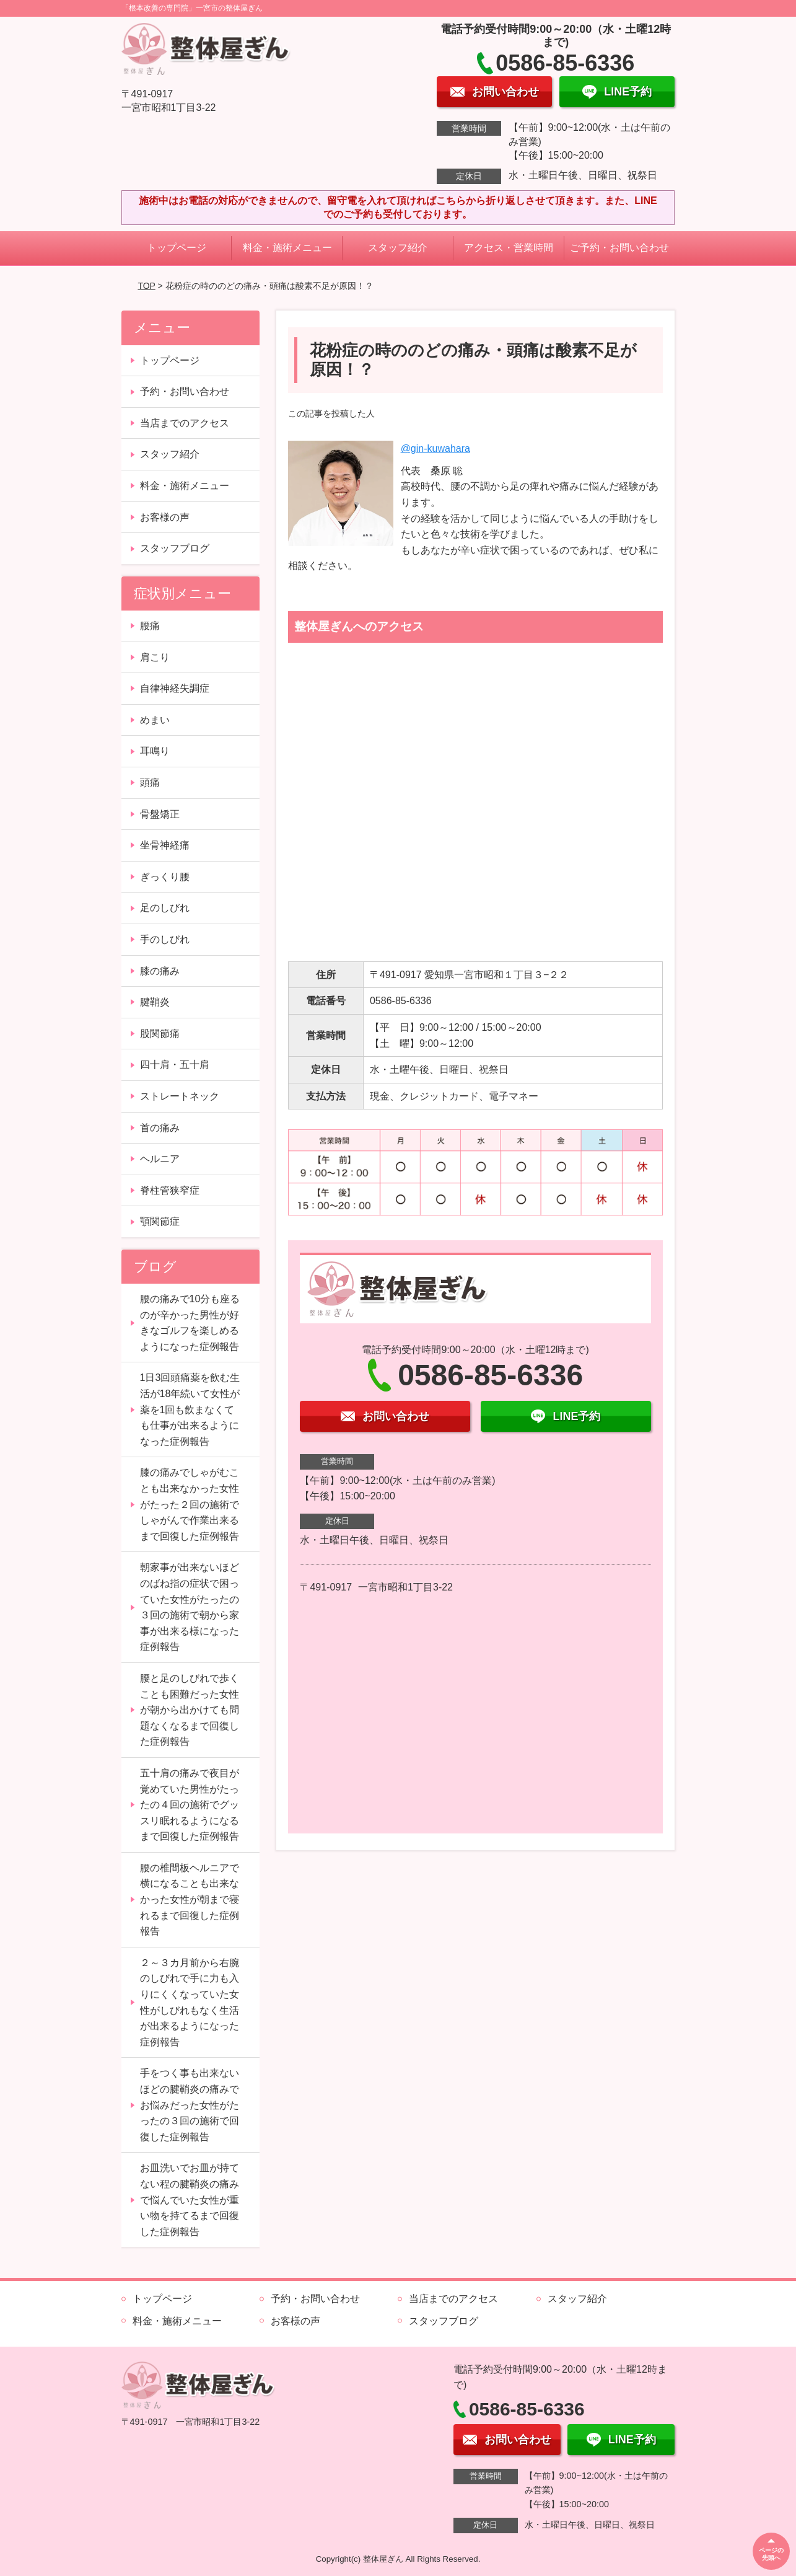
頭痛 (150, 782)
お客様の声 (165, 517)
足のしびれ (165, 907)
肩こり (155, 657)
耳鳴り (155, 751)
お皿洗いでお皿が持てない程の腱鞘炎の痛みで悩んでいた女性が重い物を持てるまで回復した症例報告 (189, 2199)
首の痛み (160, 1128)
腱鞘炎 (155, 1002)
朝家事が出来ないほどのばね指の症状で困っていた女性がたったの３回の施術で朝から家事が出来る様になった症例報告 (189, 1607)
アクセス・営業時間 (508, 247)
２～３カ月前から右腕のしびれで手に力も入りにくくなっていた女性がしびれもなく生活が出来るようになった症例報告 (189, 2002)
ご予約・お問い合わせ (619, 247)
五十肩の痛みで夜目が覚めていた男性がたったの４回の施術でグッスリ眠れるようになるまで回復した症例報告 (189, 1805)
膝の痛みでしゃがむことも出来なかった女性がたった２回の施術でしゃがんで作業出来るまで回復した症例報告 (189, 1504)
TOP (146, 286)
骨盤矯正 (160, 814)
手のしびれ (165, 939)
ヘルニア (160, 1158)
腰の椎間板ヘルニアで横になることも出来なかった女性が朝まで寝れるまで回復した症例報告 (189, 1899)
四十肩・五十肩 (174, 1064)
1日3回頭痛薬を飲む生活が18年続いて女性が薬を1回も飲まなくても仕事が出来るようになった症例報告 (190, 1409)
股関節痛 (160, 1033)
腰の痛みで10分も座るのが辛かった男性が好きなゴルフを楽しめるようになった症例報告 (190, 1323)
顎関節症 (160, 1221)
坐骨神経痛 (165, 845)
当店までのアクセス (184, 423)
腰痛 (150, 625)
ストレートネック (179, 1096)
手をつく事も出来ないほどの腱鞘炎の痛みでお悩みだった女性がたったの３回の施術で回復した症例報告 (189, 2105)
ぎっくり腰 (165, 876)
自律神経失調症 (174, 688)
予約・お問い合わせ (184, 391)
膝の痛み (160, 971)
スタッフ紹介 (397, 247)
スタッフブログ (174, 548)
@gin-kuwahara (435, 448)
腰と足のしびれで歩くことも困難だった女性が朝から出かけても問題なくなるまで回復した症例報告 (189, 1710)
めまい (155, 720)
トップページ (176, 247)
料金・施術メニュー (287, 247)
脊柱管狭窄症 (169, 1190)
